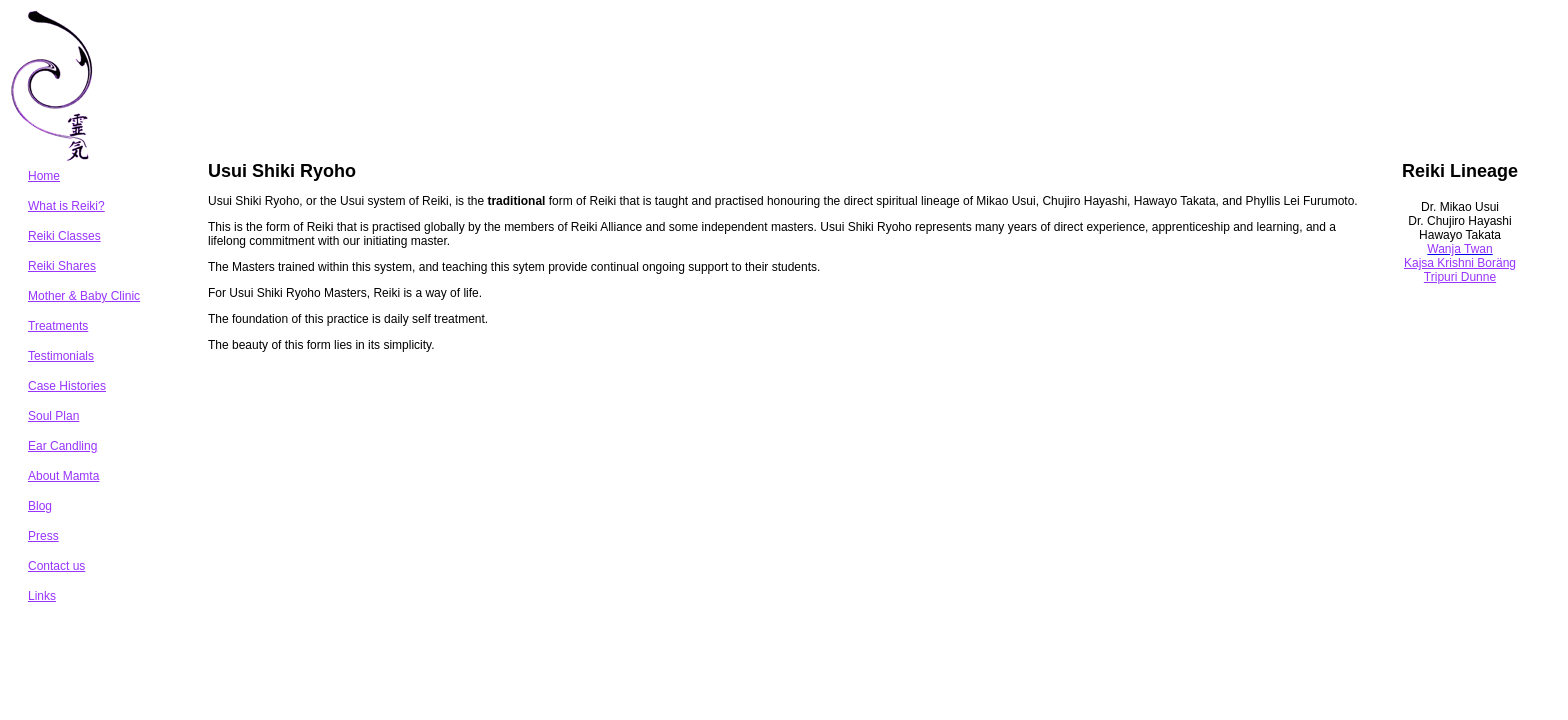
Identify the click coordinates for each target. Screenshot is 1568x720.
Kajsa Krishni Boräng (1460, 263)
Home (44, 176)
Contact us (56, 566)
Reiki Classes (64, 236)
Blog (40, 506)
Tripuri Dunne (1460, 277)
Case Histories (67, 386)
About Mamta (63, 476)
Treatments (58, 326)
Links (42, 596)
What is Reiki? (66, 206)
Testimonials (61, 356)
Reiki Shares (62, 266)
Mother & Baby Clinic (84, 296)
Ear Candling (62, 446)
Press (43, 536)
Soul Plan (53, 416)
